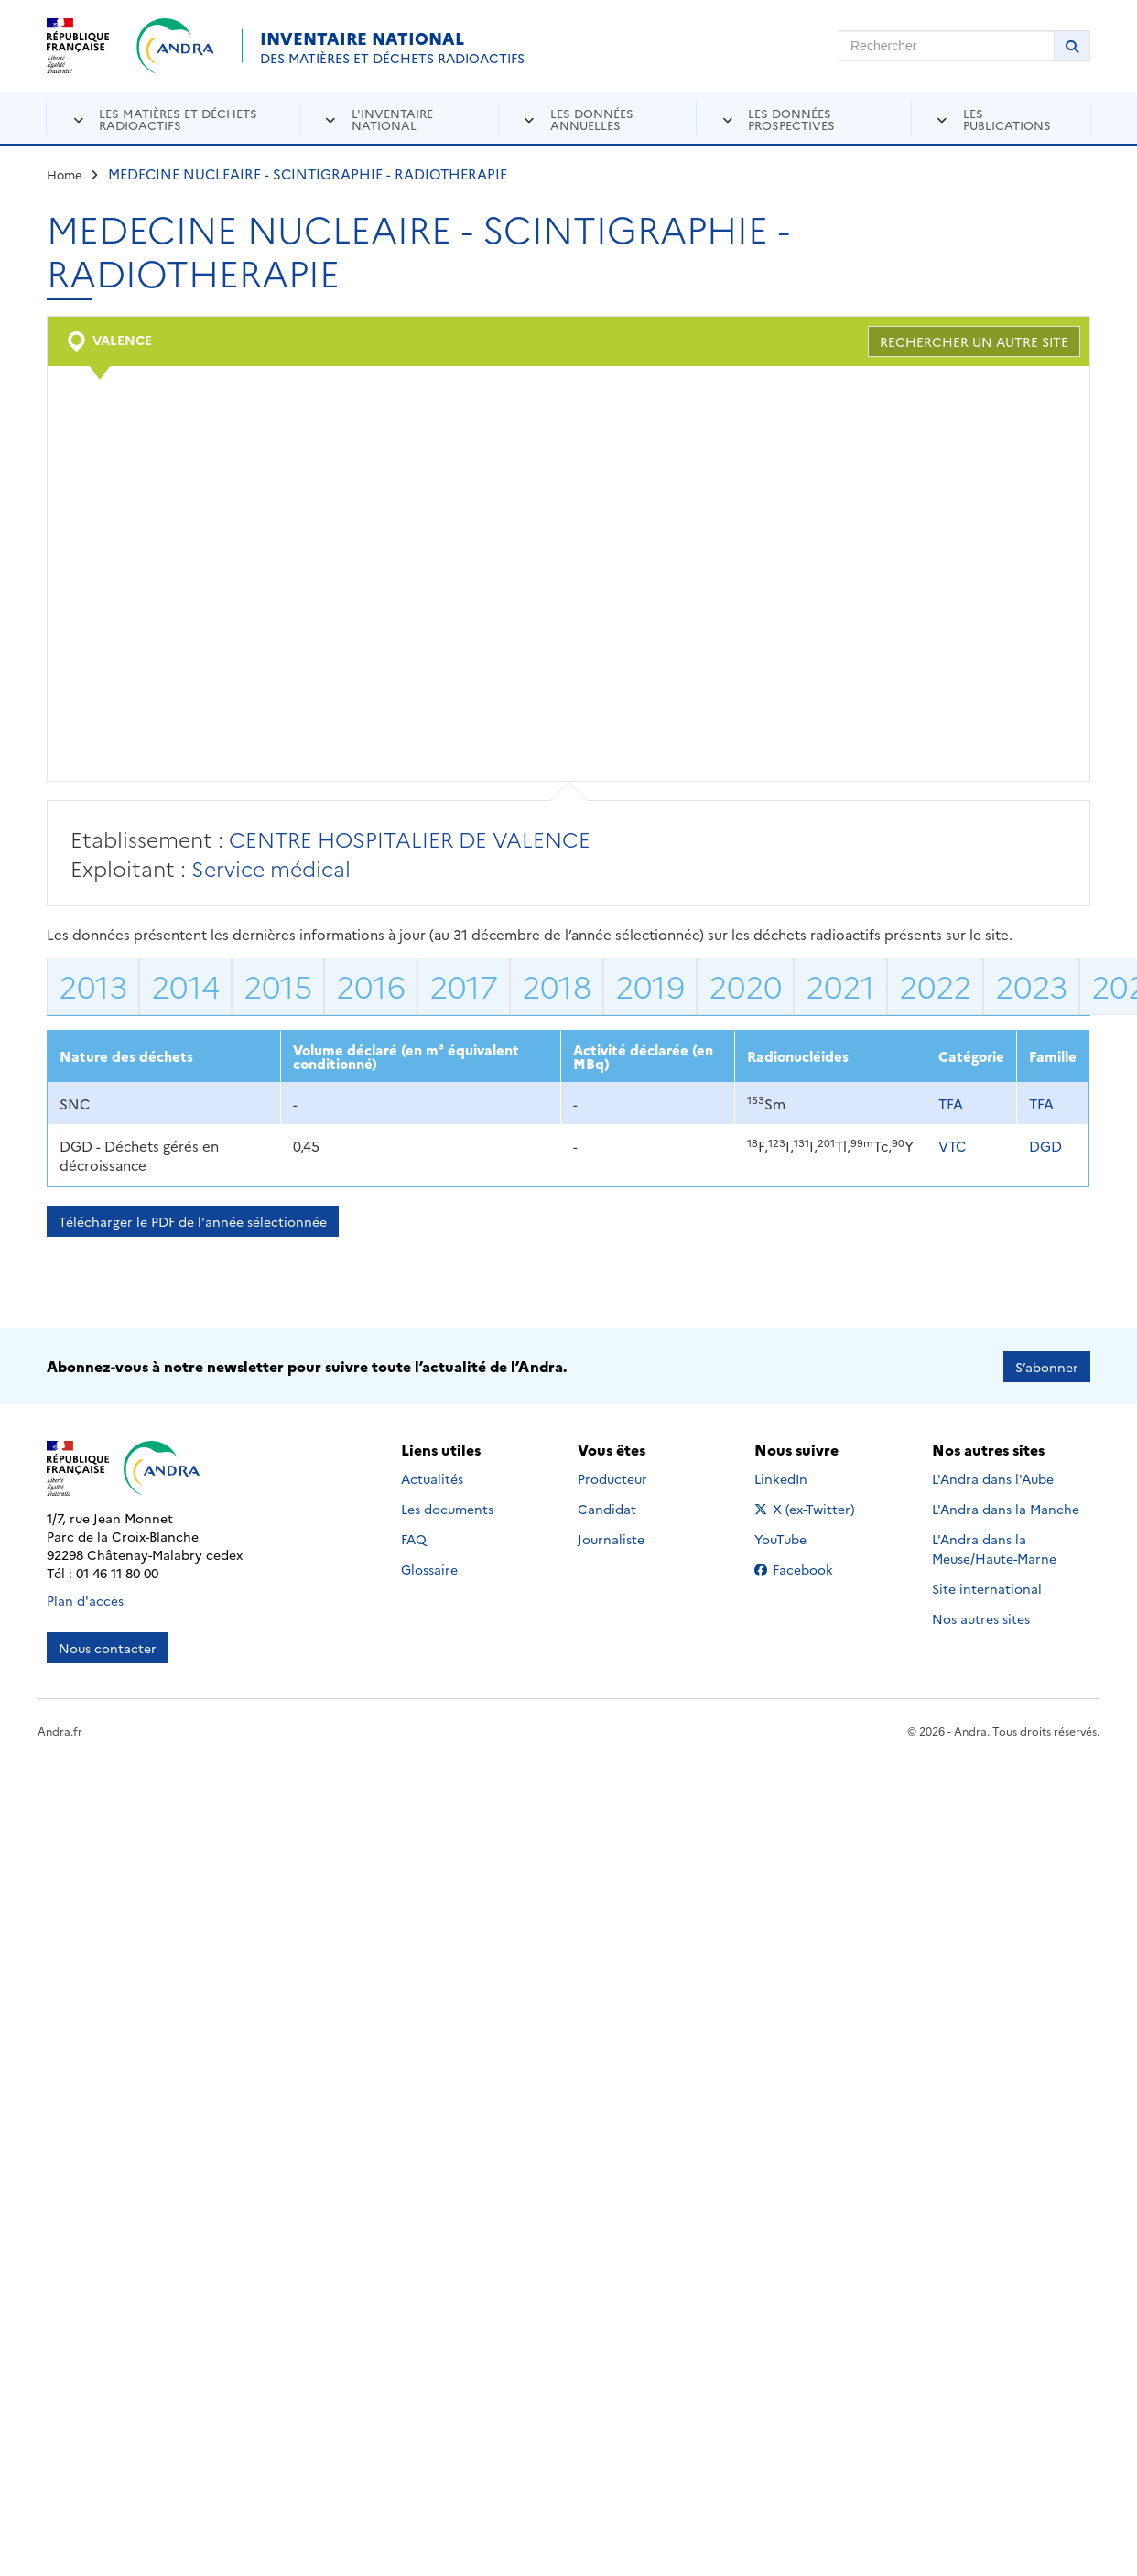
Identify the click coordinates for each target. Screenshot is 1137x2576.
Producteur (612, 1478)
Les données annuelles (591, 118)
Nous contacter (108, 1647)
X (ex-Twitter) (807, 1508)
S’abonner (1046, 1366)
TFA (950, 1103)
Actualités (432, 1478)
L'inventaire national (392, 118)
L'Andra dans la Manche (1005, 1508)
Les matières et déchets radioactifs (178, 118)
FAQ (414, 1539)
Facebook (807, 1569)
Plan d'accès (85, 1599)
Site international (987, 1588)
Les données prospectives (791, 118)
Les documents (447, 1508)
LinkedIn (800, 1478)
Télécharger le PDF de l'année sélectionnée (193, 1221)
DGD (1045, 1145)
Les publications (1007, 118)
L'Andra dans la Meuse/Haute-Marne (994, 1548)
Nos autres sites (981, 1618)
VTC (952, 1145)
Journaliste (611, 1539)
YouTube (800, 1539)
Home (64, 174)
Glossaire (429, 1569)
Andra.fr (60, 1729)
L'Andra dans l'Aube (993, 1478)
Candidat (607, 1508)
